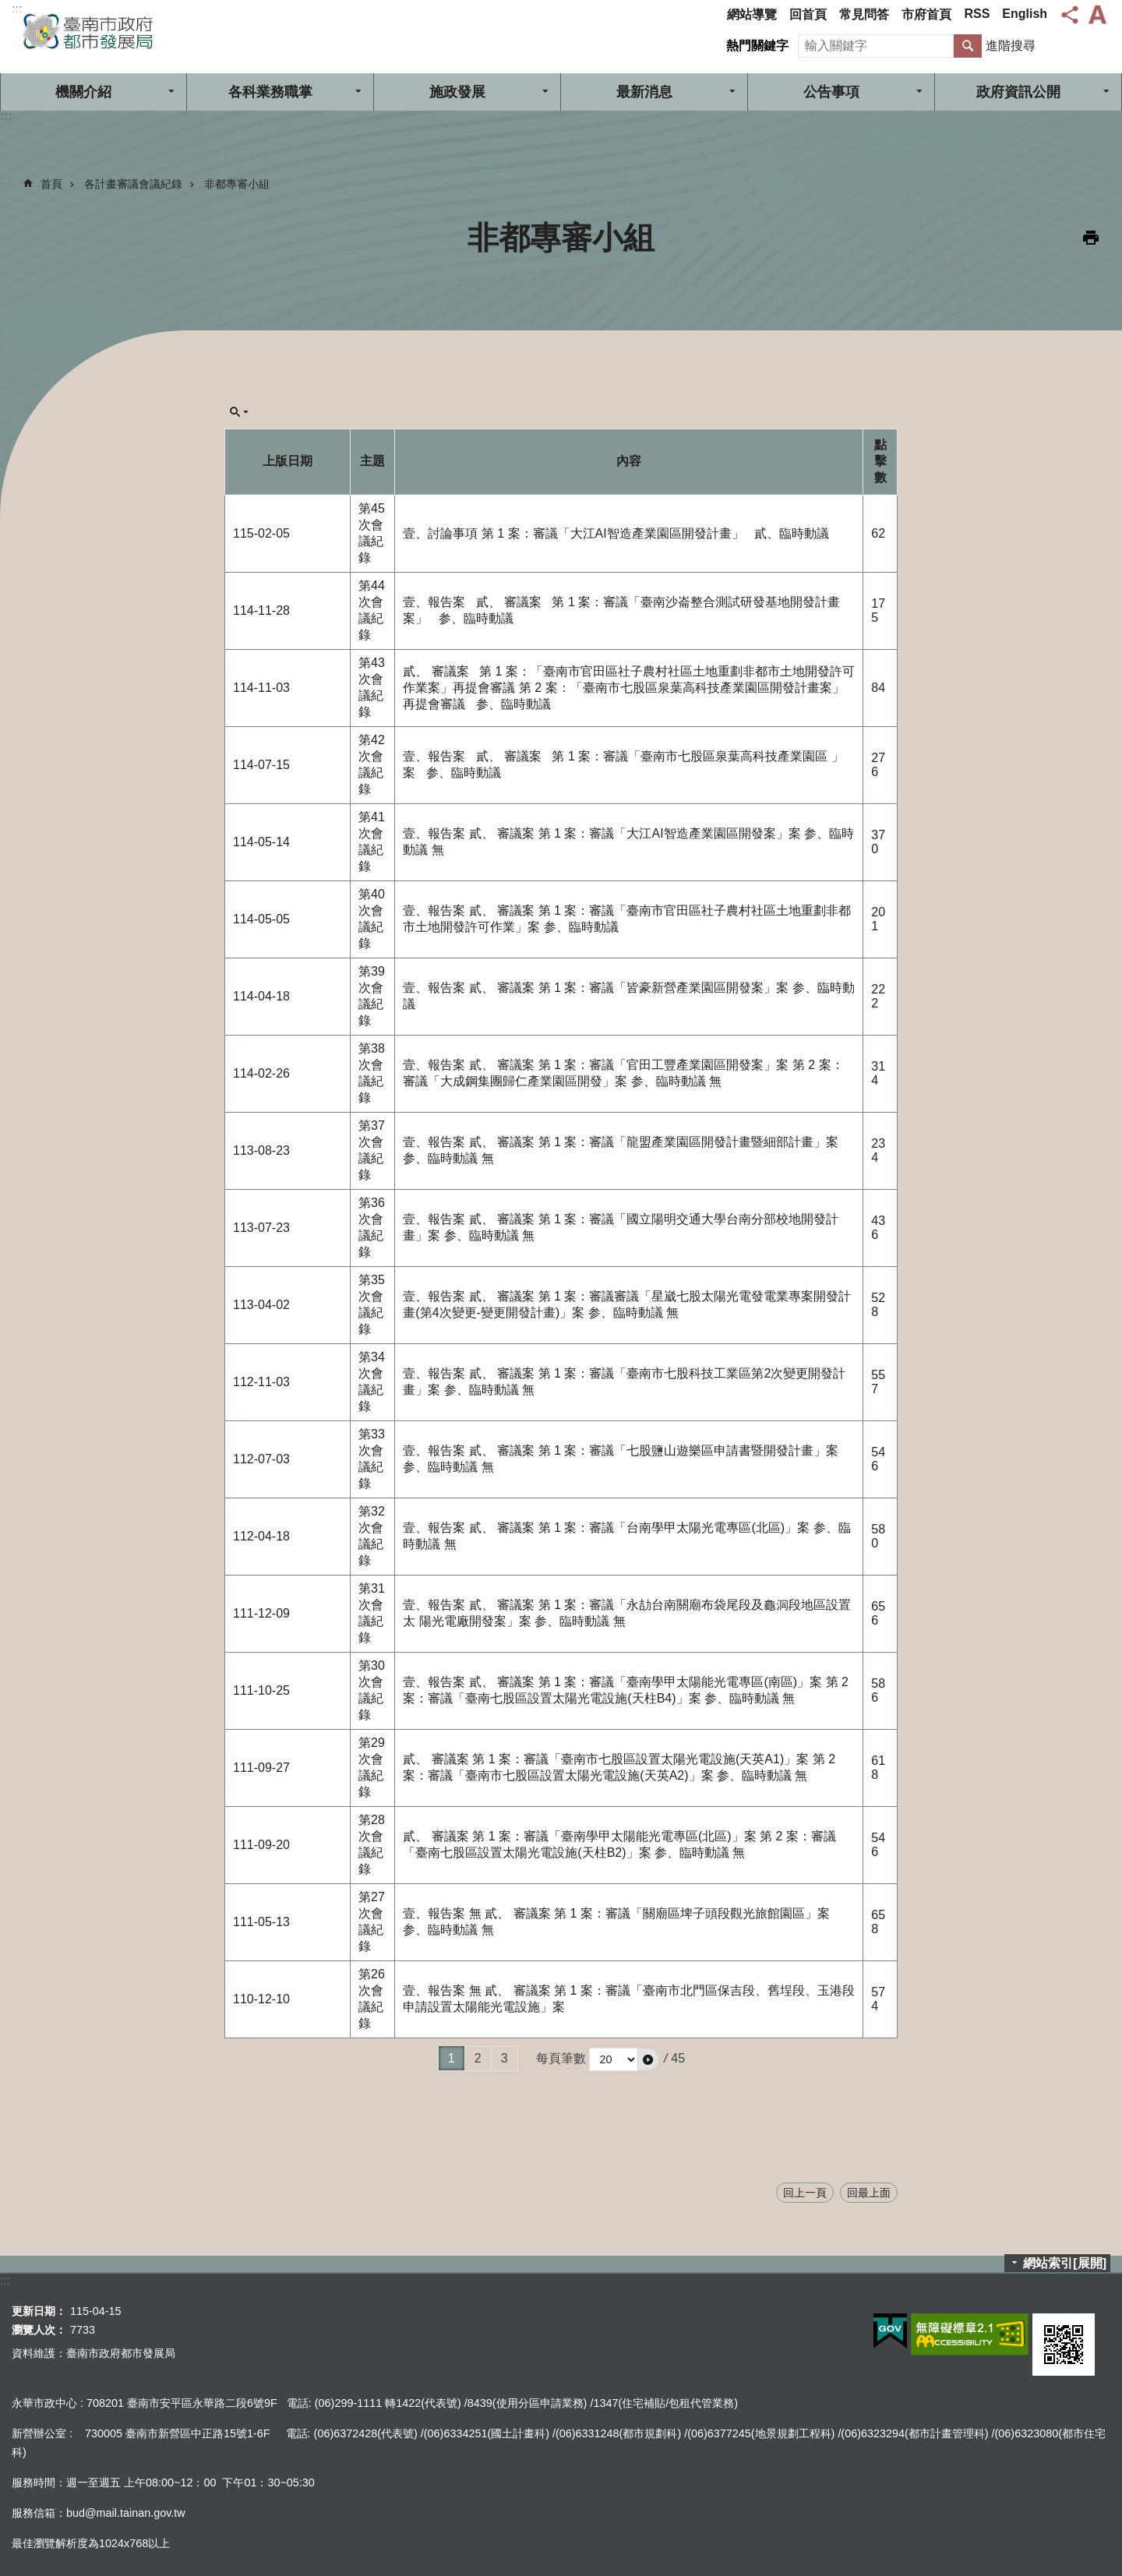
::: (17, 9)
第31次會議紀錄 (371, 1613)
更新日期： (39, 2311)
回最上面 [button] (869, 2192)
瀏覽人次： (39, 2330)
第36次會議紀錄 (371, 1227)
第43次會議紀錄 (371, 687)
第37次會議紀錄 (371, 1150)
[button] (648, 2059)
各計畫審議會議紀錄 (133, 184)
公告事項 (831, 92)
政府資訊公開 (1018, 92)
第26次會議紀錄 (371, 1998)
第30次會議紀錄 (371, 1690)
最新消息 (644, 92)
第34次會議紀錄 (371, 1381)
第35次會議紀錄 (371, 1304)
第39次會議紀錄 (371, 996)
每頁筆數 (561, 2058)
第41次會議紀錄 (371, 841)
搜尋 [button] (968, 46)
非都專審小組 (237, 184)
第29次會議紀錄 (371, 1767)
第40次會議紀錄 (371, 918)
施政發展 (457, 92)
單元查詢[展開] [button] (239, 412)
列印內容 (1090, 237)
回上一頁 (805, 2192)
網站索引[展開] (1064, 2263)
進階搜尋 (1011, 45)
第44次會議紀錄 (371, 610)
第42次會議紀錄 (371, 764)
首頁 (51, 184)
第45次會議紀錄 (371, 533)
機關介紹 (83, 92)
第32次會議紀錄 (371, 1536)
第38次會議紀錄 (371, 1073)
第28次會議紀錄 (371, 1844)
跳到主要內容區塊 (8, 8)
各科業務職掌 (270, 92)
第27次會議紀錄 (371, 1921)
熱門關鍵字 (757, 45)
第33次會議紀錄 (371, 1458)
